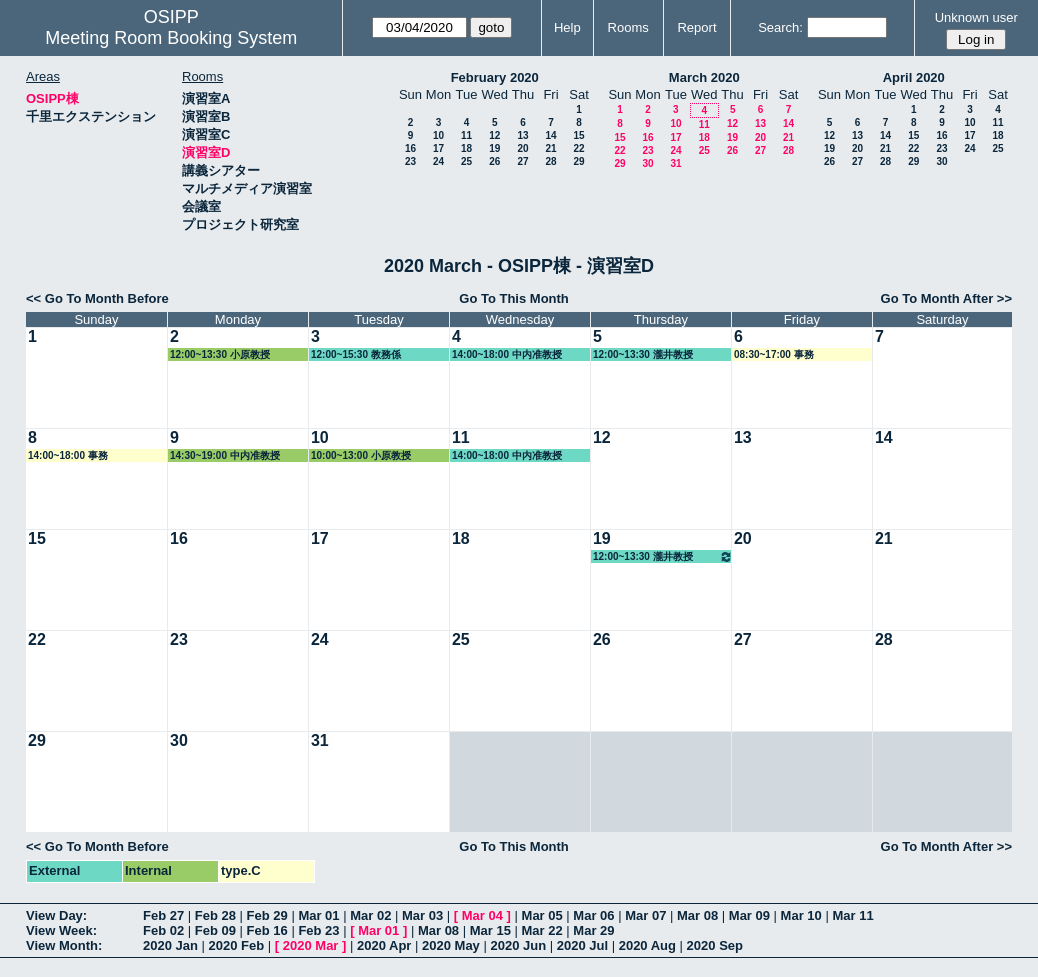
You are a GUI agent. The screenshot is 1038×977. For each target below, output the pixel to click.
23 (410, 161)
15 (578, 135)
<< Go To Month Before (97, 298)
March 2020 (704, 77)
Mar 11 (852, 915)
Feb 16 (267, 930)
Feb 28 (215, 915)
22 (578, 148)
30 (647, 163)
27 (522, 161)
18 (466, 148)
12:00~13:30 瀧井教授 (643, 354)
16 (410, 148)
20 (522, 148)
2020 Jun (518, 945)
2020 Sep (715, 945)
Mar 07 (645, 915)
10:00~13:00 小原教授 (361, 455)
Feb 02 (163, 930)
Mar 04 (482, 915)
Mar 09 (749, 915)
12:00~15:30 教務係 (356, 354)
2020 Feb (237, 945)
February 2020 (495, 77)
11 (466, 135)
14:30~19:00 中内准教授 (225, 455)
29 (578, 161)
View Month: (64, 945)
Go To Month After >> (946, 298)
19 (494, 148)
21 (550, 148)
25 (466, 161)
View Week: (61, 930)
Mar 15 (490, 930)
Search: (780, 27)
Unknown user (976, 17)
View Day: (56, 915)
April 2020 (914, 77)
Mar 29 (593, 930)
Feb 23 (318, 930)
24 (438, 161)
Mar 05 (542, 915)
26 (494, 161)
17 (438, 148)
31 (675, 163)
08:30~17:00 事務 (774, 354)
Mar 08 (697, 915)
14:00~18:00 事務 (68, 455)
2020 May (451, 945)
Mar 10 (801, 915)
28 (550, 161)
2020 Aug (647, 945)
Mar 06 (593, 915)
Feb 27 (163, 915)
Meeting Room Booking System (171, 38)
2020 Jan (170, 945)
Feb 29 (267, 915)
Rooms (628, 27)
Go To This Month (514, 298)
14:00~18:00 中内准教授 (507, 354)
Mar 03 (422, 915)
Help (567, 27)
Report (696, 27)
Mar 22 (542, 930)
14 (550, 135)
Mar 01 (318, 915)
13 (522, 135)
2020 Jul (582, 945)
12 (494, 135)
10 (438, 135)
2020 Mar (311, 945)
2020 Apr (384, 945)
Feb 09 (215, 930)
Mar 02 (370, 915)
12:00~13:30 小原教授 (220, 354)
